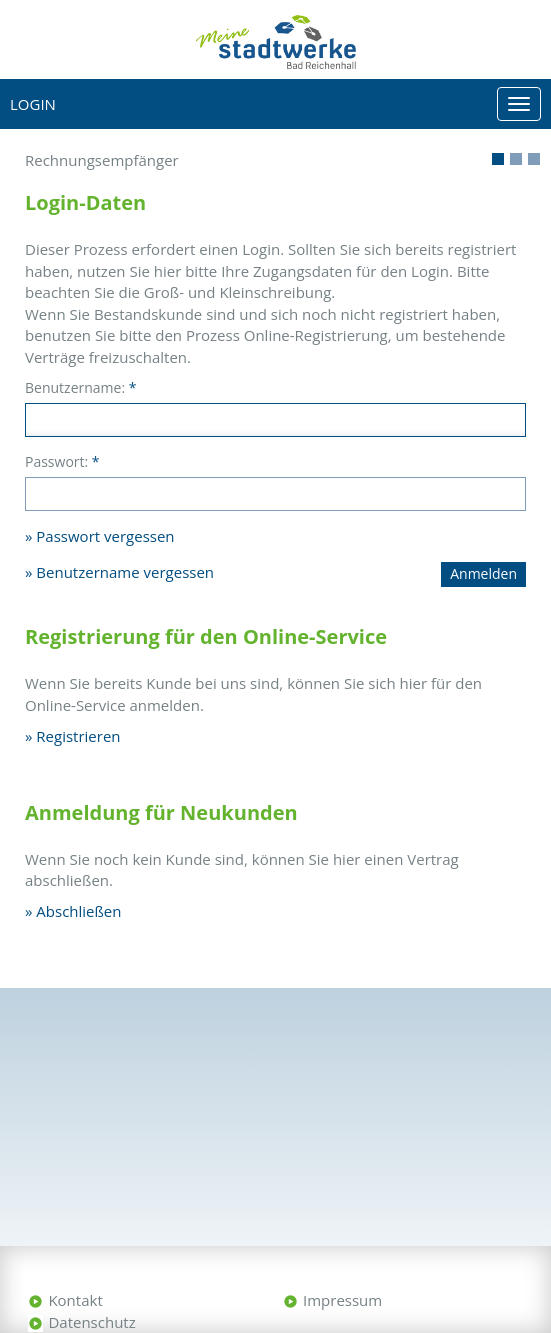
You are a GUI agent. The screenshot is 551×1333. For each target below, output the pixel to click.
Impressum (342, 1300)
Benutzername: (80, 387)
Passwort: (62, 461)
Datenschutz (91, 1322)
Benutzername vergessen (125, 572)
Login (33, 104)
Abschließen (78, 911)
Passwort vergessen (105, 536)
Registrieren (78, 736)
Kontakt (75, 1300)
